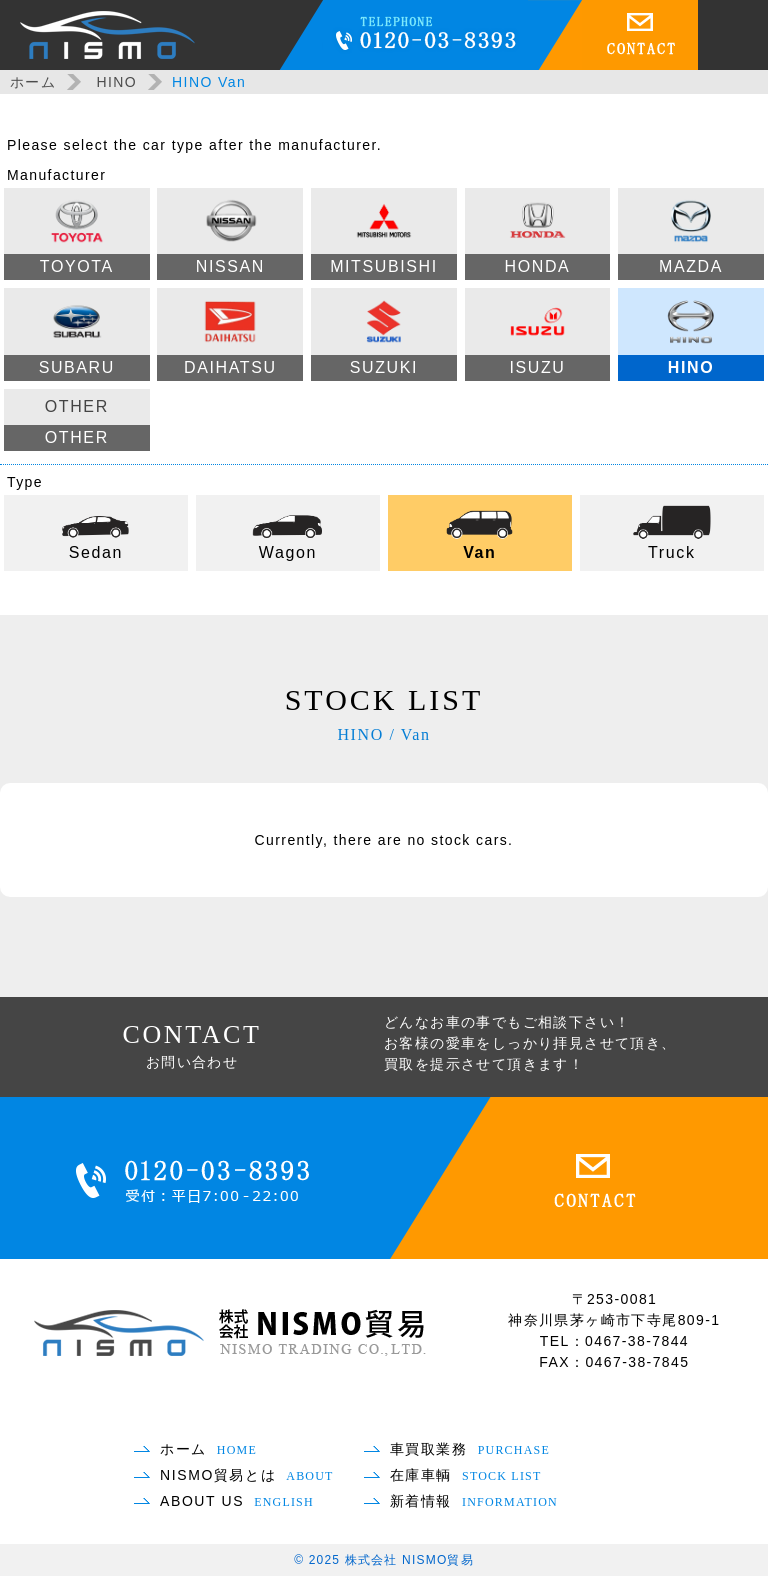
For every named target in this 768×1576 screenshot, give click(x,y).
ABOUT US (237, 1501)
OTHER (77, 424)
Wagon (288, 530)
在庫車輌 (466, 1475)
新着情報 (474, 1501)
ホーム (33, 82)
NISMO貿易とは (247, 1475)
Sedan (96, 530)
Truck (672, 530)
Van (480, 530)
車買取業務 (470, 1449)
